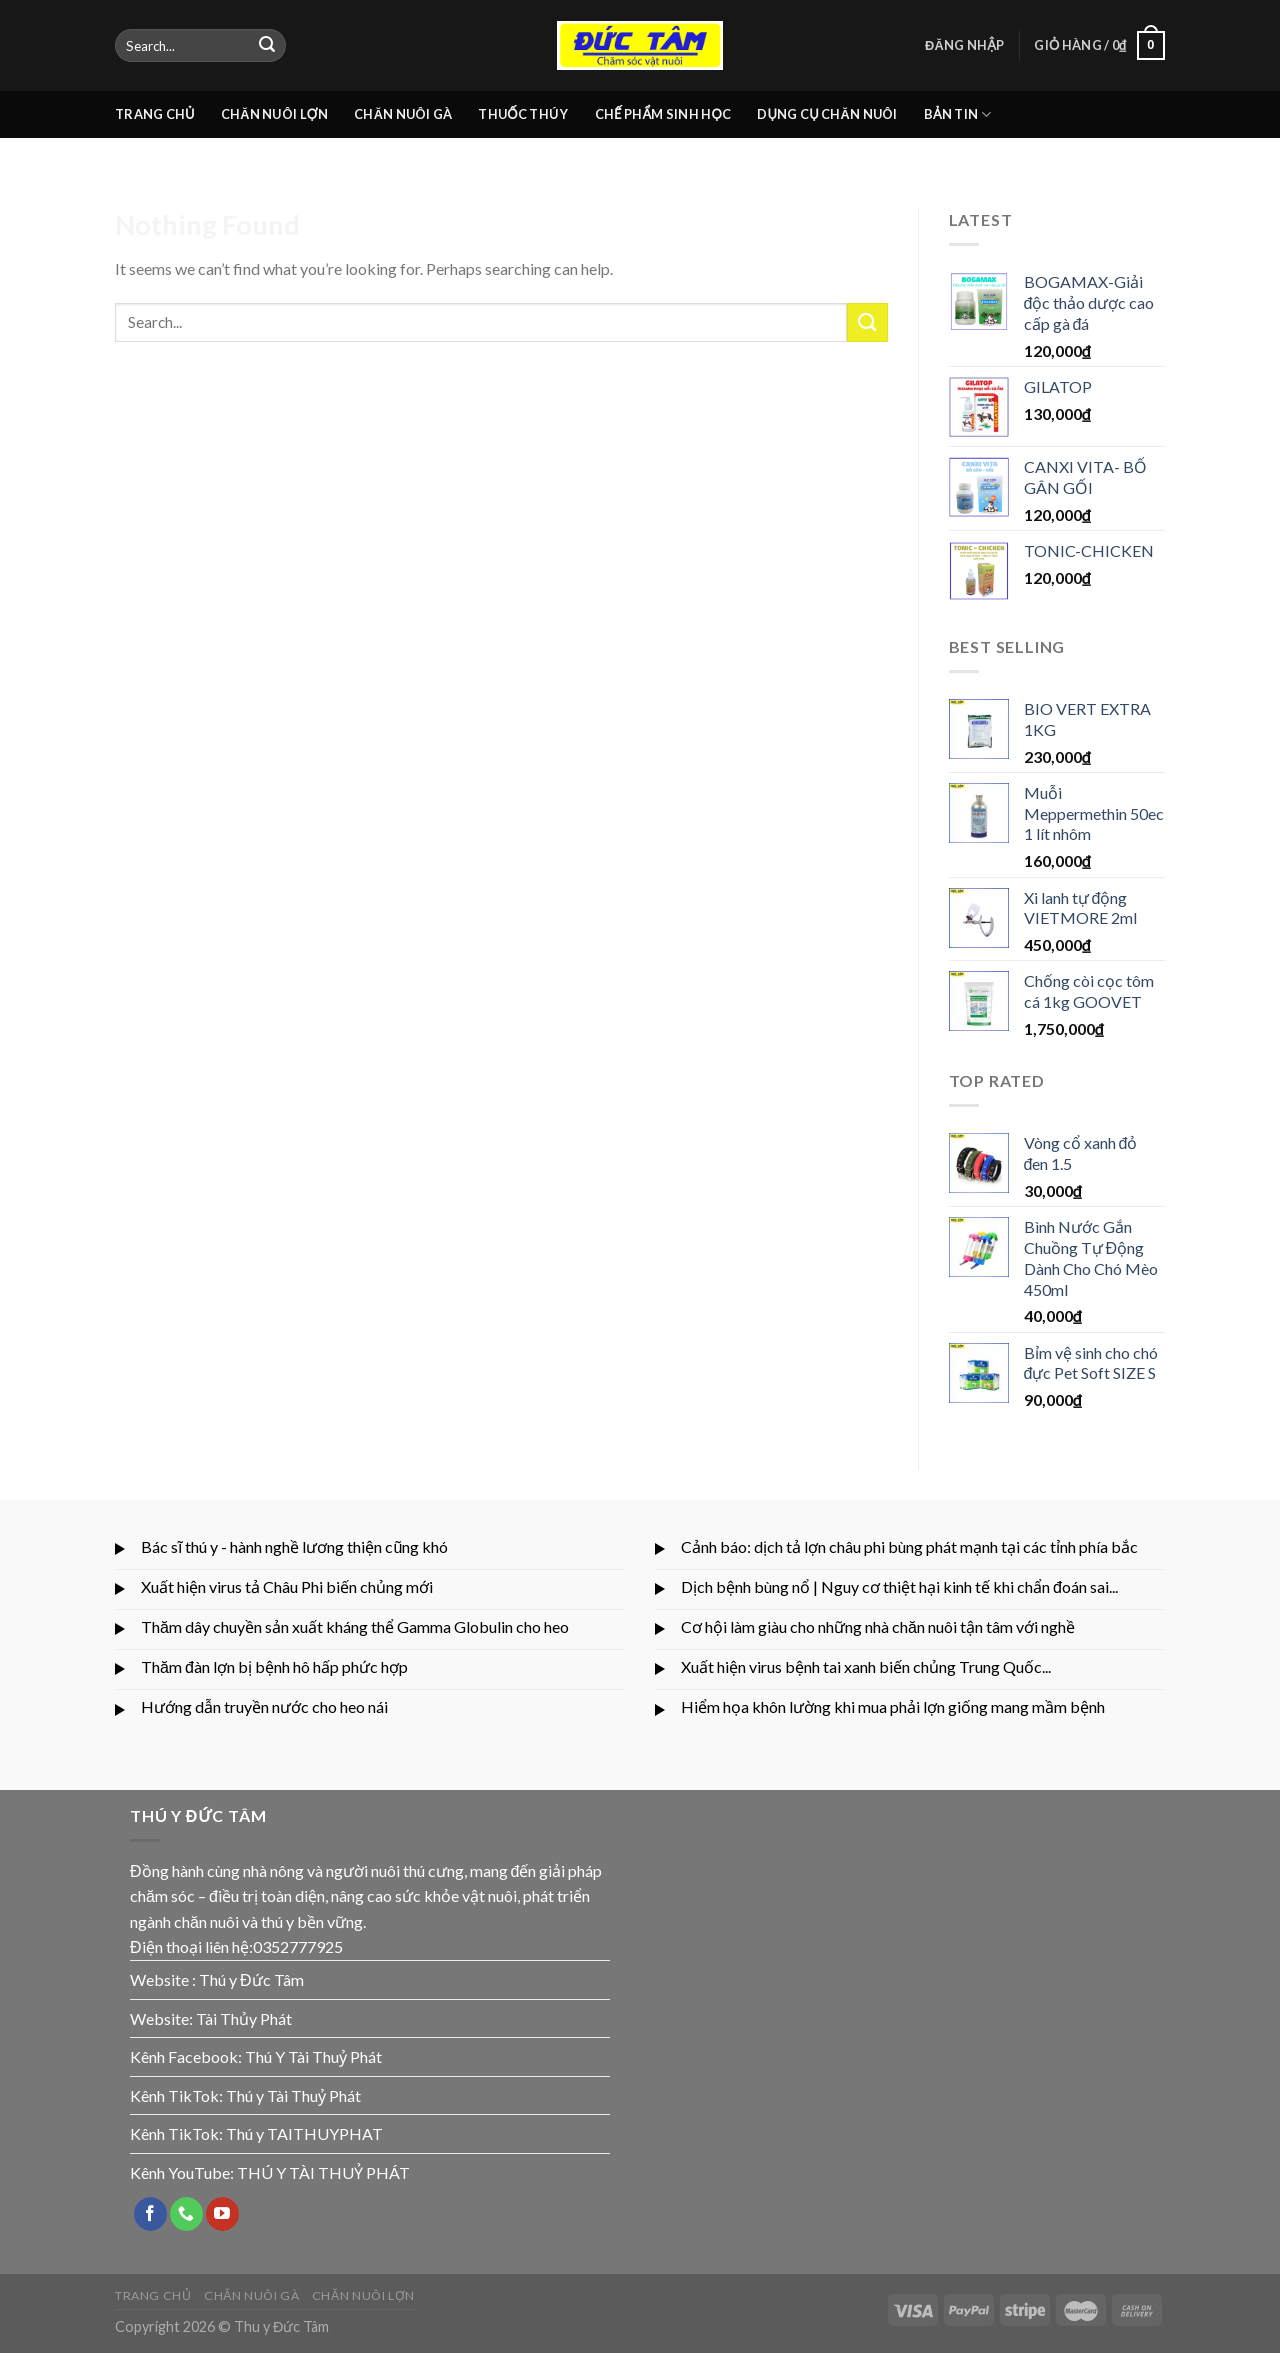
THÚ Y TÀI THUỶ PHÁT (323, 2172)
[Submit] (267, 46)
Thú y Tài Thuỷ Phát (293, 2095)
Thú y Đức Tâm (251, 1979)
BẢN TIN (958, 114)
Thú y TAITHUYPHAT (304, 2133)
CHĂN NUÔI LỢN (274, 114)
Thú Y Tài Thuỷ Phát (313, 2056)
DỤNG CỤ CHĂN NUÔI (827, 114)
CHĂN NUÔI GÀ (403, 114)
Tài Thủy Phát (244, 2018)
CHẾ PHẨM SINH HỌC (663, 114)
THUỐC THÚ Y (523, 114)
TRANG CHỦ (155, 114)
